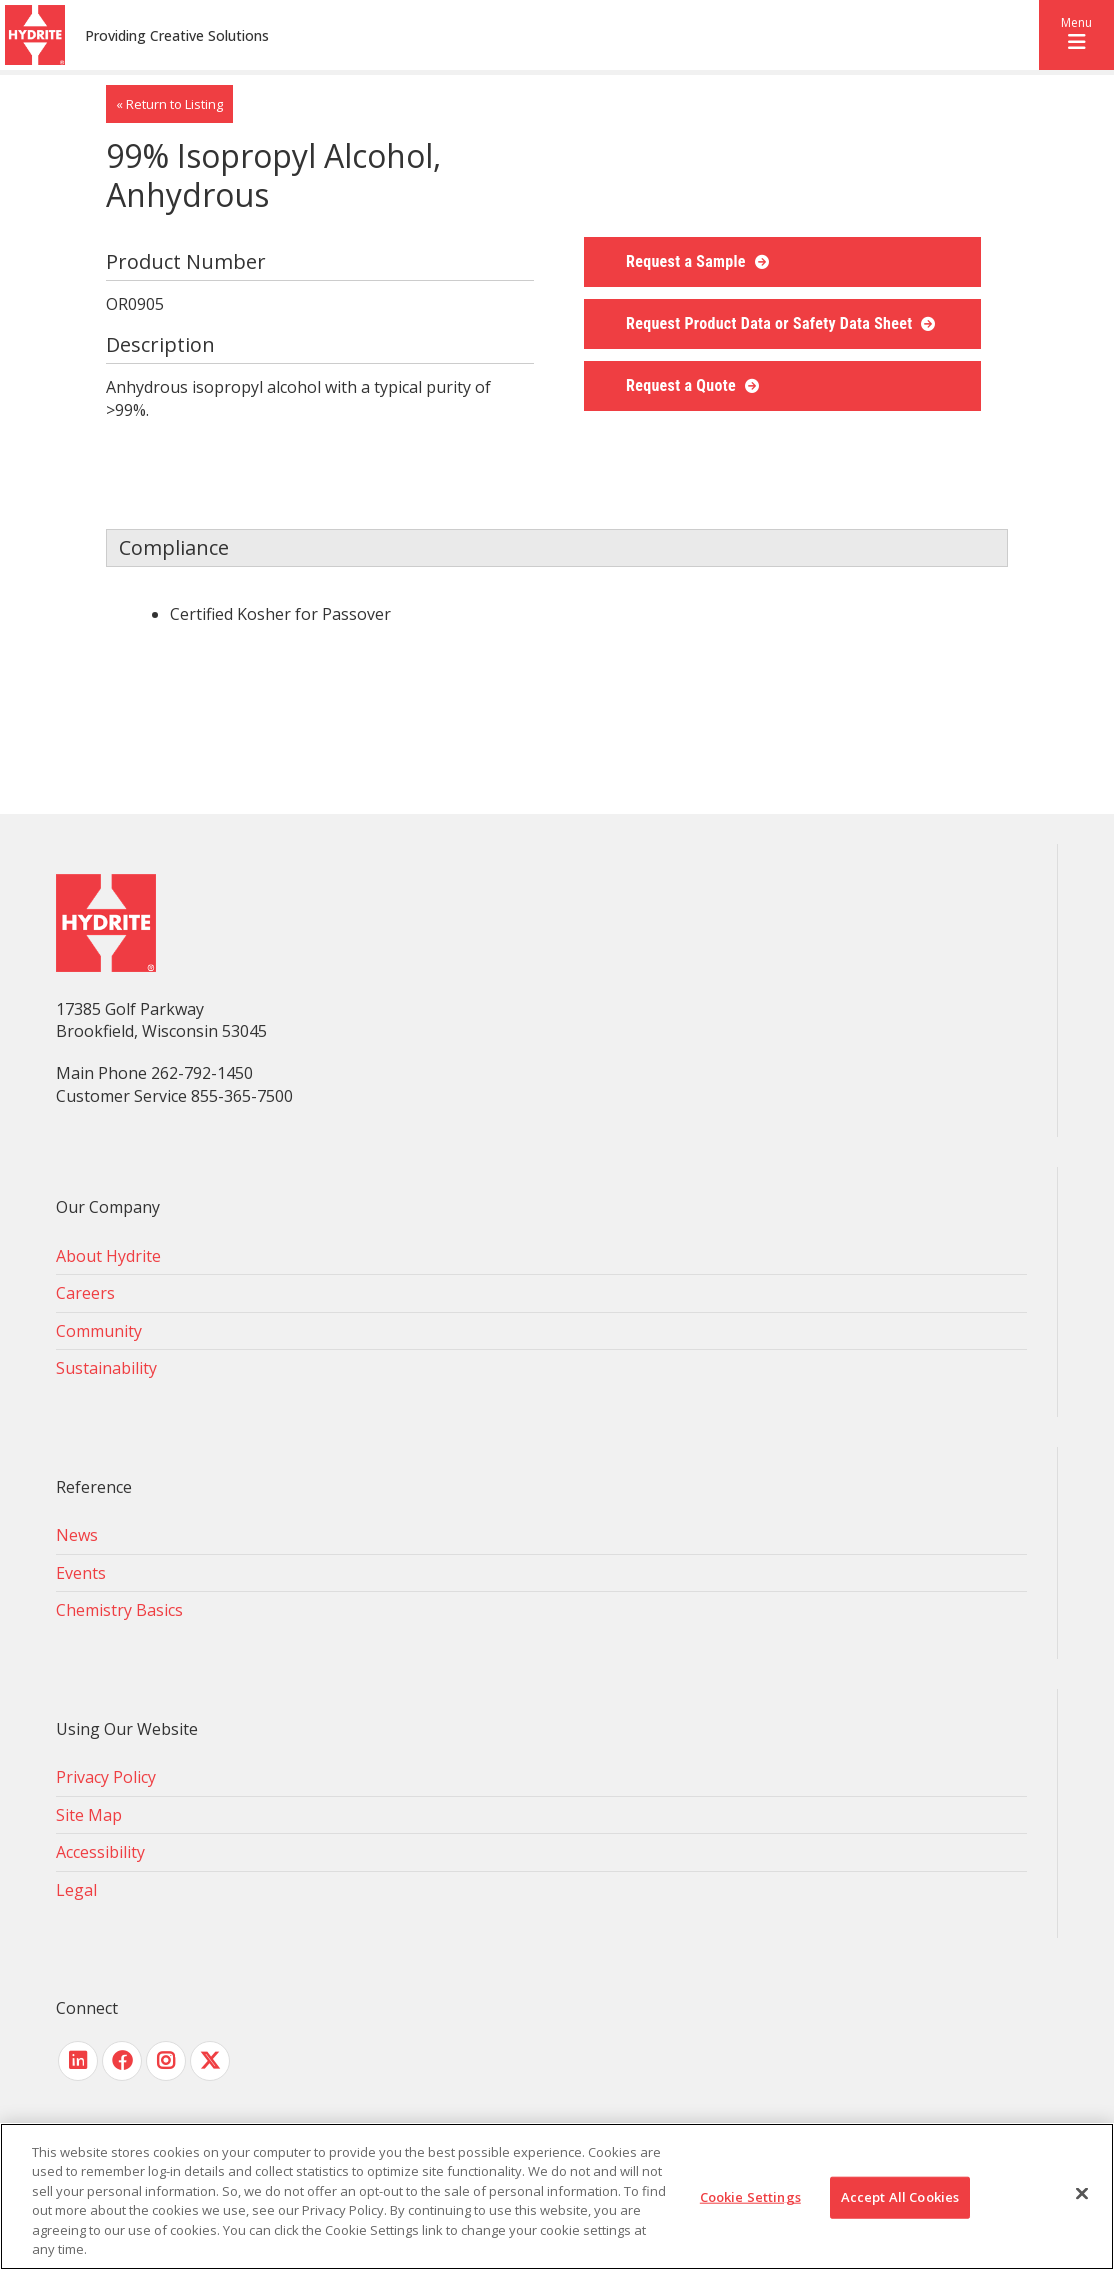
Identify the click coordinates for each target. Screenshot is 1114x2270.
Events (81, 1573)
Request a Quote (683, 385)
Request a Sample (688, 261)
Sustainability (106, 1368)
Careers (85, 1293)
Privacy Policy (106, 1777)
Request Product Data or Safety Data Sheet (771, 323)
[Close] (1082, 2194)
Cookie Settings (750, 2197)
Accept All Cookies (900, 2197)
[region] (557, 2196)
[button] (1076, 35)
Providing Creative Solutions (177, 35)
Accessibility (100, 1852)
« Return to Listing (169, 104)
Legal (76, 1890)
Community (99, 1331)
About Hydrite (108, 1256)
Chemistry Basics (119, 1610)
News (77, 1535)
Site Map (89, 1815)
